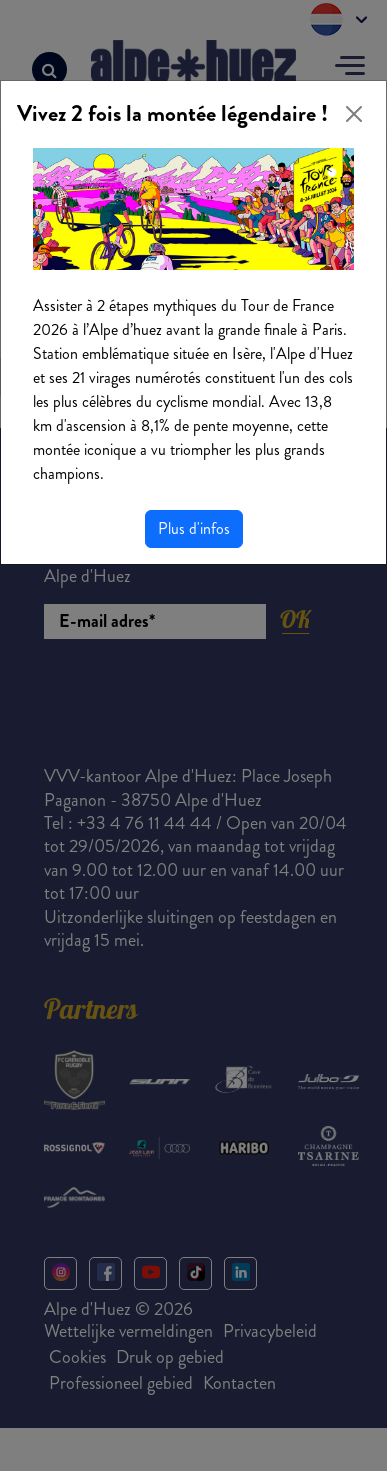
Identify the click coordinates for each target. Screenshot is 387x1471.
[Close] (354, 114)
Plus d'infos (194, 528)
